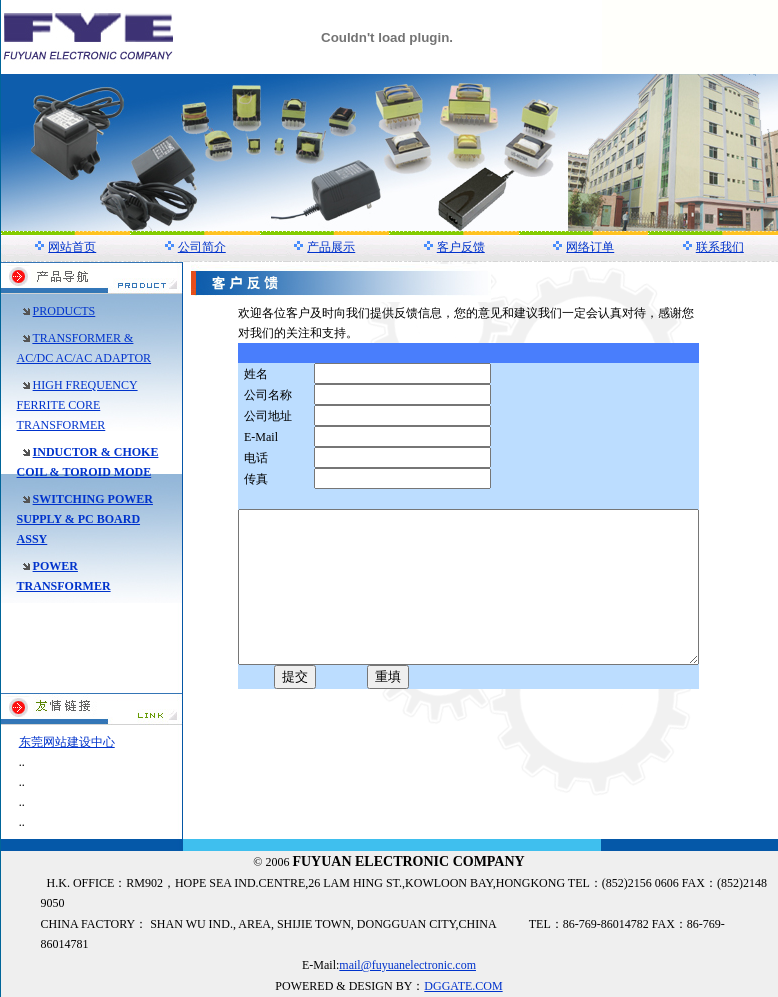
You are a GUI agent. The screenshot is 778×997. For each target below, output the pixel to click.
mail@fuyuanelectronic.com (407, 965)
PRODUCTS (64, 311)
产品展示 (331, 247)
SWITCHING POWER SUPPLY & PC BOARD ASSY (85, 519)
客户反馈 (461, 247)
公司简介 (202, 247)
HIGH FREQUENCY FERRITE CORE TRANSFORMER (77, 405)
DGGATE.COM (463, 986)
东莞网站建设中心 (67, 742)
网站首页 (72, 247)
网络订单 (590, 247)
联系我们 (720, 247)
